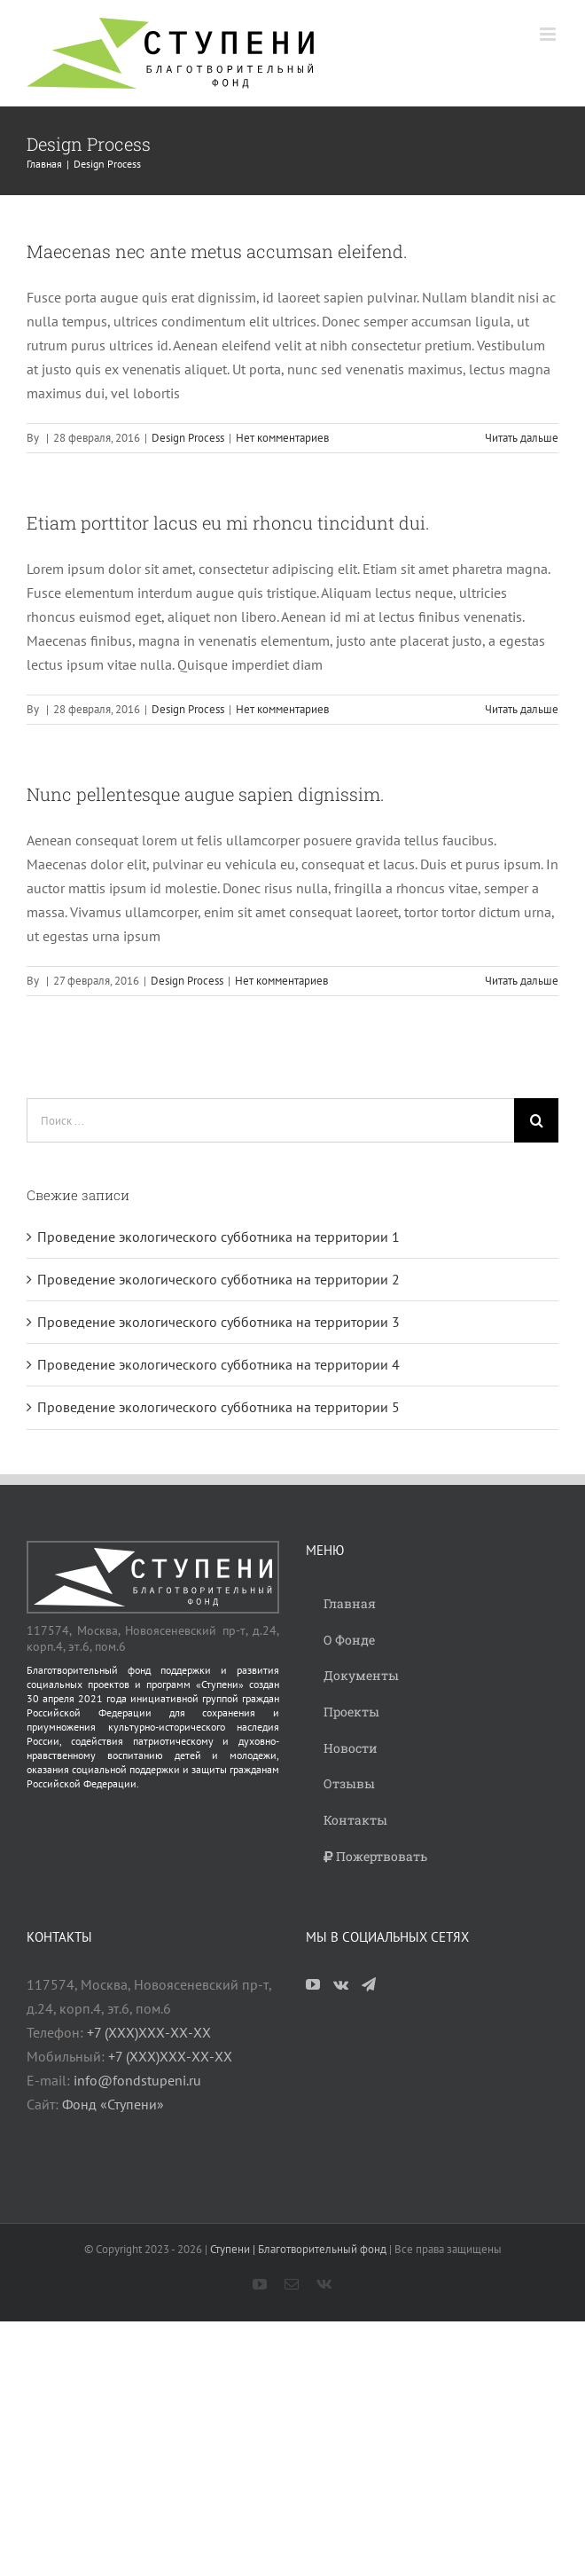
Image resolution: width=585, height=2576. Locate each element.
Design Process (188, 437)
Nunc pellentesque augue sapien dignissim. (206, 793)
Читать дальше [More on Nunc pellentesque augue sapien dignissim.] (521, 980)
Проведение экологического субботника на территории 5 (218, 1407)
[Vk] (340, 1984)
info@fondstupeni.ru (137, 2080)
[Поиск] (536, 1120)
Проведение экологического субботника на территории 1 (218, 1236)
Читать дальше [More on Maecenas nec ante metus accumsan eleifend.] (521, 437)
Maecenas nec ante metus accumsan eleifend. (217, 251)
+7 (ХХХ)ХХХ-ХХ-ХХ (149, 2032)
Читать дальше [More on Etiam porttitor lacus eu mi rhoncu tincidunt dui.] (521, 709)
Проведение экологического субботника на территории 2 (218, 1279)
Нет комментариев (282, 437)
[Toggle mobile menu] (549, 34)
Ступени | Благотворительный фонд (298, 2249)
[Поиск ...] (270, 1120)
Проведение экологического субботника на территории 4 (218, 1364)
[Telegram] (369, 1984)
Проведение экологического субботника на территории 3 (218, 1322)
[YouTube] (313, 1984)
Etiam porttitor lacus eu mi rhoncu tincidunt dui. (228, 522)
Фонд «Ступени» (113, 2104)
